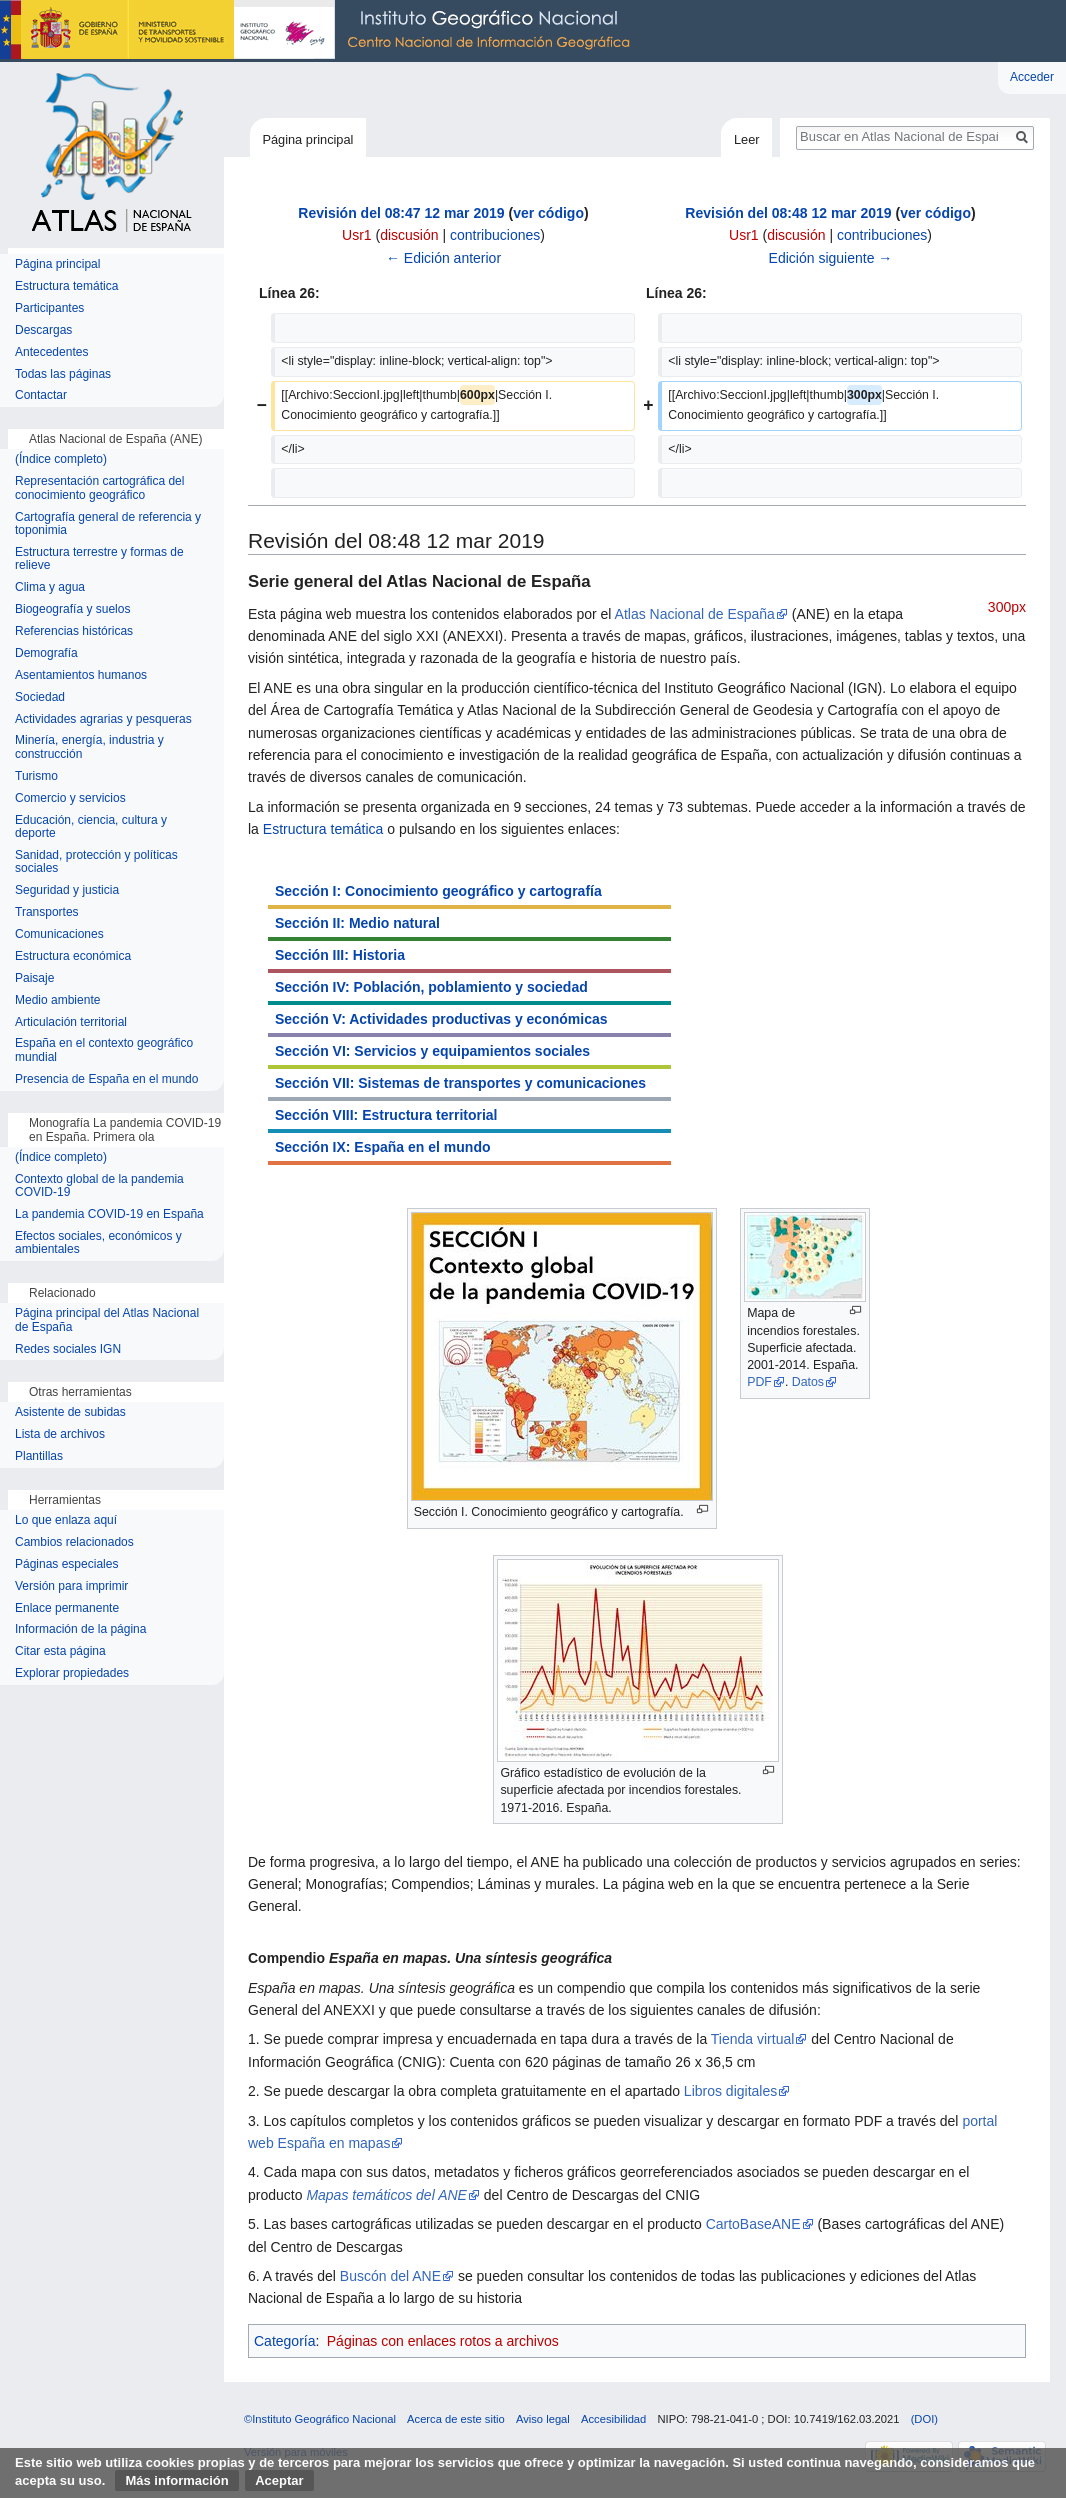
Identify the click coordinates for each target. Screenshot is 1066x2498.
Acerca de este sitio (456, 2419)
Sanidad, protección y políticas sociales (96, 862)
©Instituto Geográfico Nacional (320, 2419)
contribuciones (495, 235)
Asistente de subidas (70, 1412)
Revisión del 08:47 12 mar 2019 (401, 213)
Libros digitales (730, 2091)
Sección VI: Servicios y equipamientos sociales (432, 1051)
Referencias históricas (74, 631)
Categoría (284, 2341)
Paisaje (34, 978)
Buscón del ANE (390, 2276)
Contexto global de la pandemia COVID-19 (99, 1186)
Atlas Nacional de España (695, 614)
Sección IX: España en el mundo (383, 1147)
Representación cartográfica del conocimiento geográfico (99, 488)
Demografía (46, 653)
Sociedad (40, 697)
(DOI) (924, 2419)
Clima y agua (50, 587)
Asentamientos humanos (81, 675)
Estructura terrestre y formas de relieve (99, 559)
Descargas (43, 330)
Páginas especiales (66, 1564)
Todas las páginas (63, 374)
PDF (759, 1382)
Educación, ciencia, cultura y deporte (91, 827)
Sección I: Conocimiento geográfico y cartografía (438, 891)
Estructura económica (73, 956)
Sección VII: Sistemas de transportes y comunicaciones (460, 1083)
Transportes (47, 912)
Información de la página (80, 1629)
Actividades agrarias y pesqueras (103, 719)
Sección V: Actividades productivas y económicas (441, 1019)
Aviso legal (543, 2419)
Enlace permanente (67, 1608)
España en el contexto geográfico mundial (104, 1050)
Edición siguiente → (831, 258)
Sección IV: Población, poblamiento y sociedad (431, 987)
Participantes (49, 308)
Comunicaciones (59, 934)
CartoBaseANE (753, 2224)
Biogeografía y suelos (72, 609)
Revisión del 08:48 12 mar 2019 (788, 213)
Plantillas (39, 1456)
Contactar (41, 395)
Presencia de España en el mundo (106, 1079)
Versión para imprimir (71, 1586)
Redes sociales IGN (68, 1349)
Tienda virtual (753, 2039)
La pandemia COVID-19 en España (109, 1214)
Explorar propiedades (72, 1673)
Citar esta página (60, 1651)
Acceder (1032, 77)
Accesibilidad (613, 2419)
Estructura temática (323, 829)
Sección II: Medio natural (357, 923)
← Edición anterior (443, 258)
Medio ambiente (57, 1000)
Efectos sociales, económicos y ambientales (98, 1243)
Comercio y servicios (70, 798)
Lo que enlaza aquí (66, 1520)
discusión (409, 235)
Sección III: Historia (340, 955)
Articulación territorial (71, 1022)
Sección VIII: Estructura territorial (386, 1115)
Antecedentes (51, 352)
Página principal (307, 139)
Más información (176, 2480)
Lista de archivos (60, 1434)
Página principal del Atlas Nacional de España (107, 1320)
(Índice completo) (61, 459)
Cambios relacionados (74, 1542)
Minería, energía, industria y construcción (89, 747)
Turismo (36, 776)
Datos (808, 1382)
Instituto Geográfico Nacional (320, 31)
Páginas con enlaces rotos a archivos (443, 2341)
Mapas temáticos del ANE (386, 2195)
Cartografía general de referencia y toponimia (108, 524)
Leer (747, 139)
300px (1007, 607)
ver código (548, 213)
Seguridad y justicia (67, 890)
